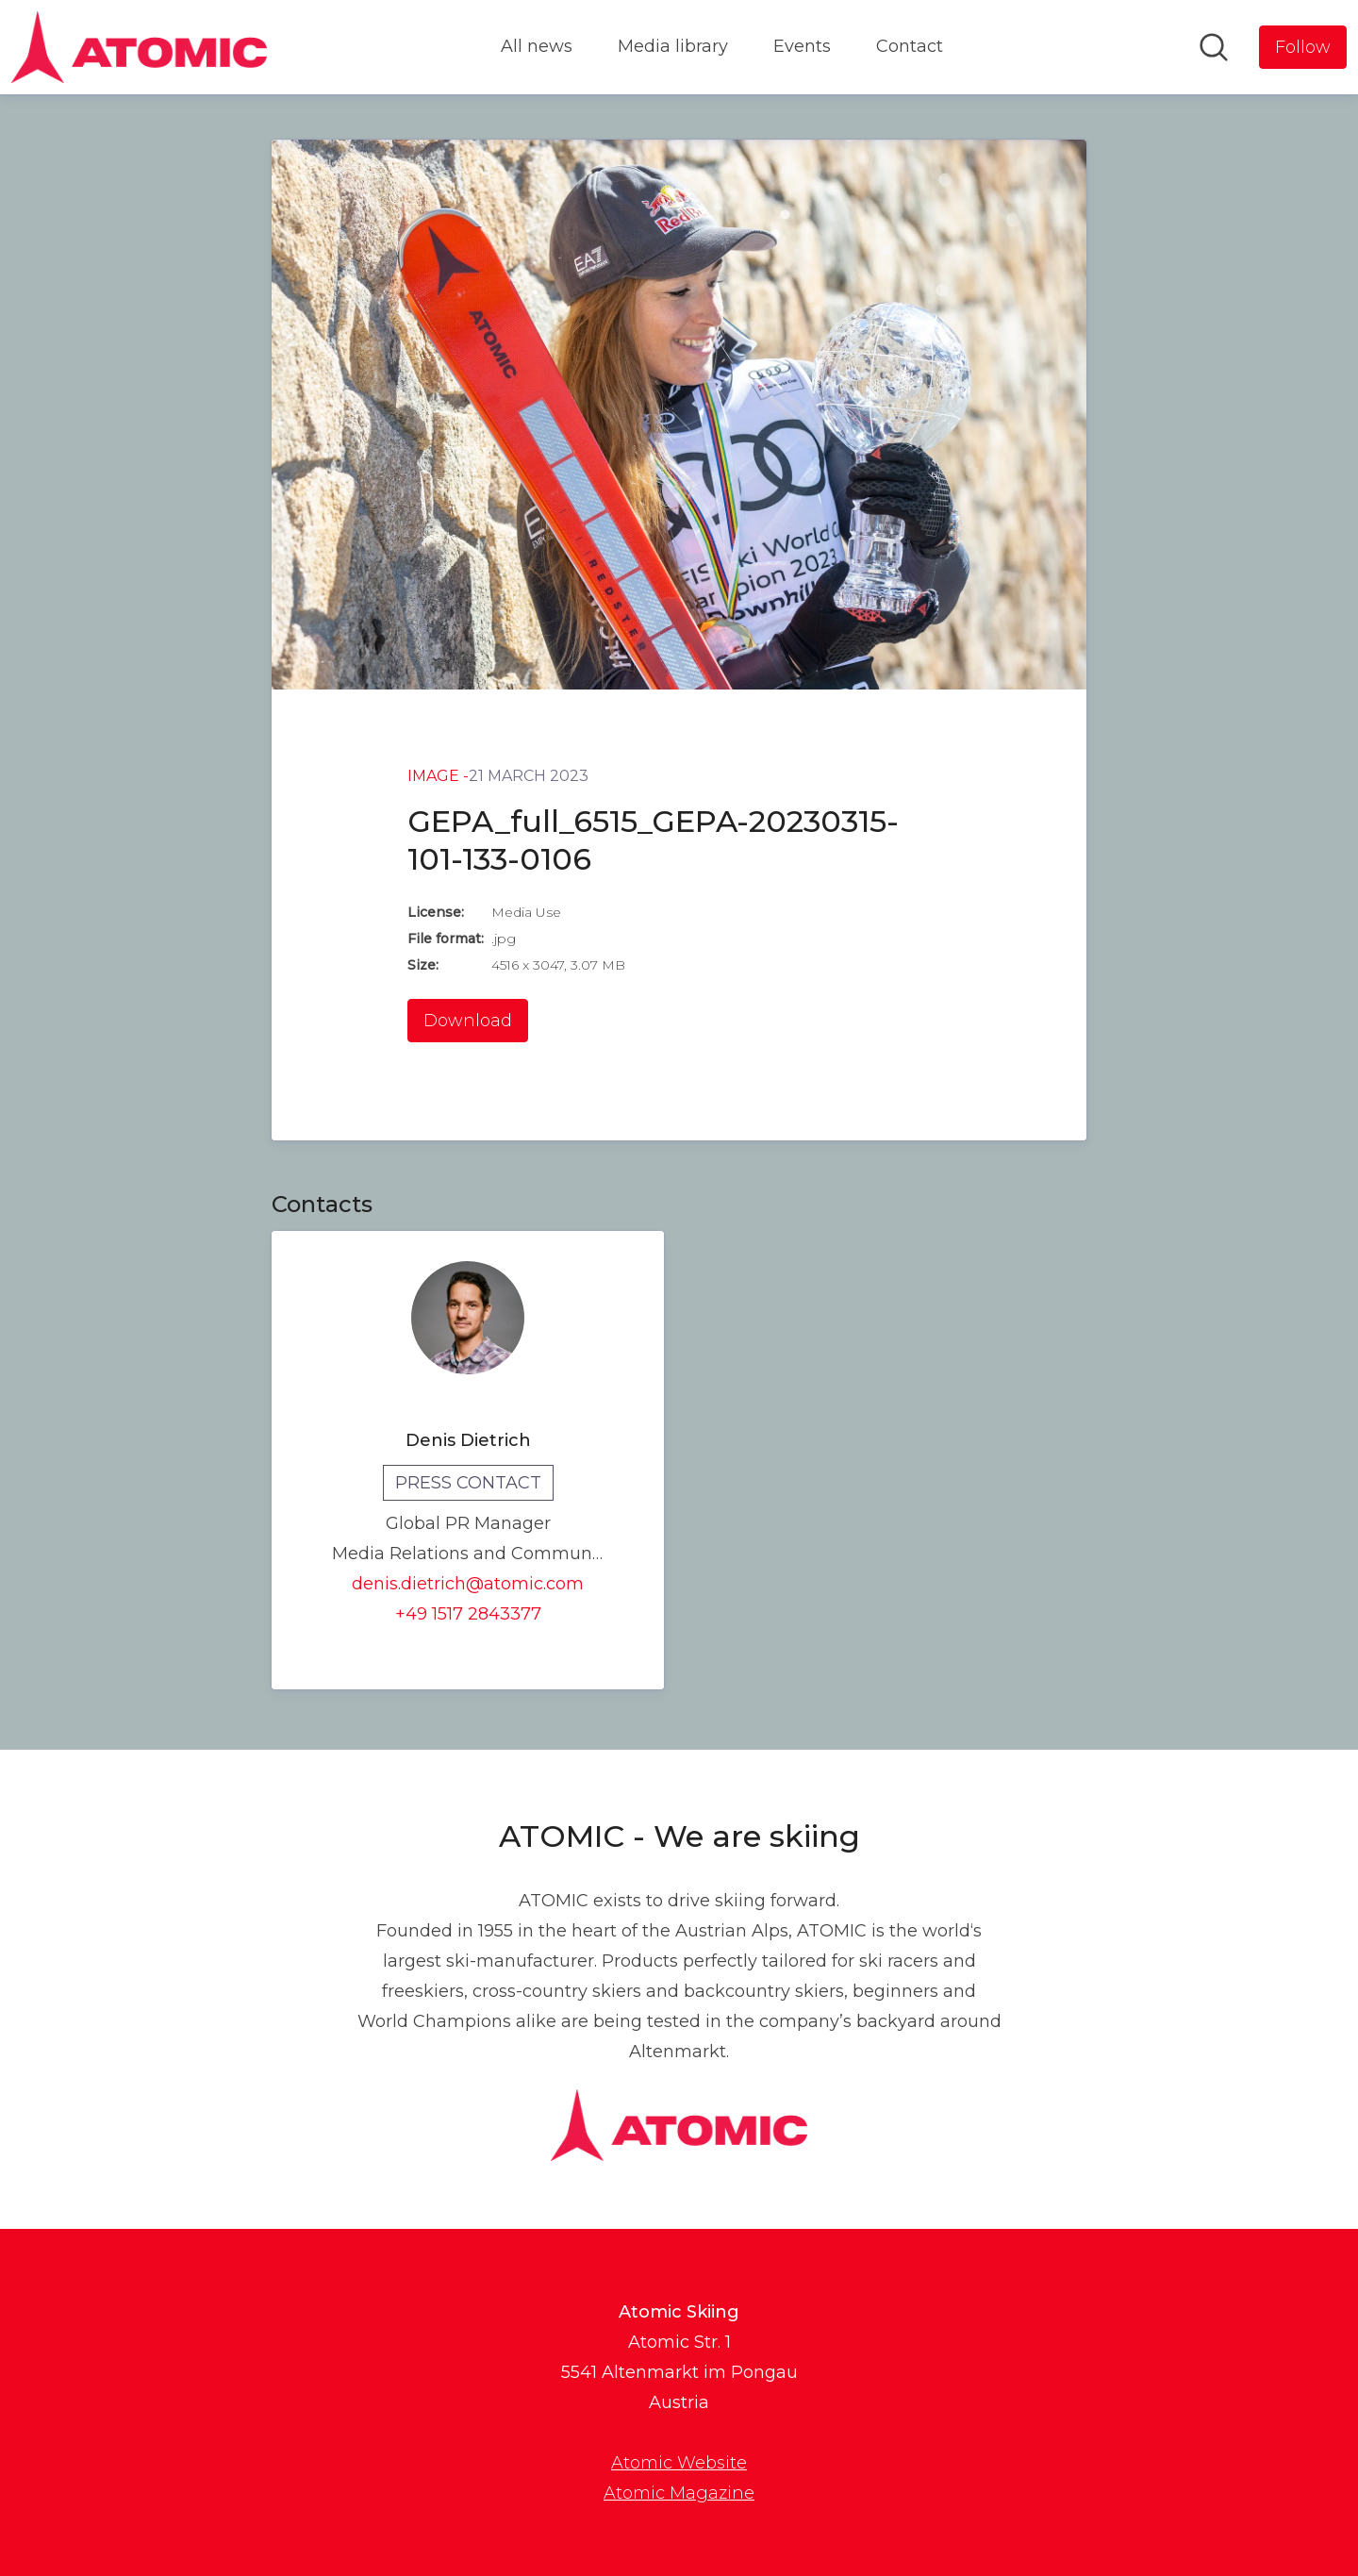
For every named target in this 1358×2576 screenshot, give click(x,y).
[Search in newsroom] (1214, 47)
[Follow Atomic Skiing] (1303, 47)
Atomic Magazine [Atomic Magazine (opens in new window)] (679, 2493)
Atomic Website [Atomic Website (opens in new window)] (679, 2462)
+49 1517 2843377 (468, 1614)
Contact (909, 46)
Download (467, 1020)
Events (802, 46)
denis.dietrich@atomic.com (468, 1583)
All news (536, 46)
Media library (673, 46)
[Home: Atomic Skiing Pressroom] (139, 47)
